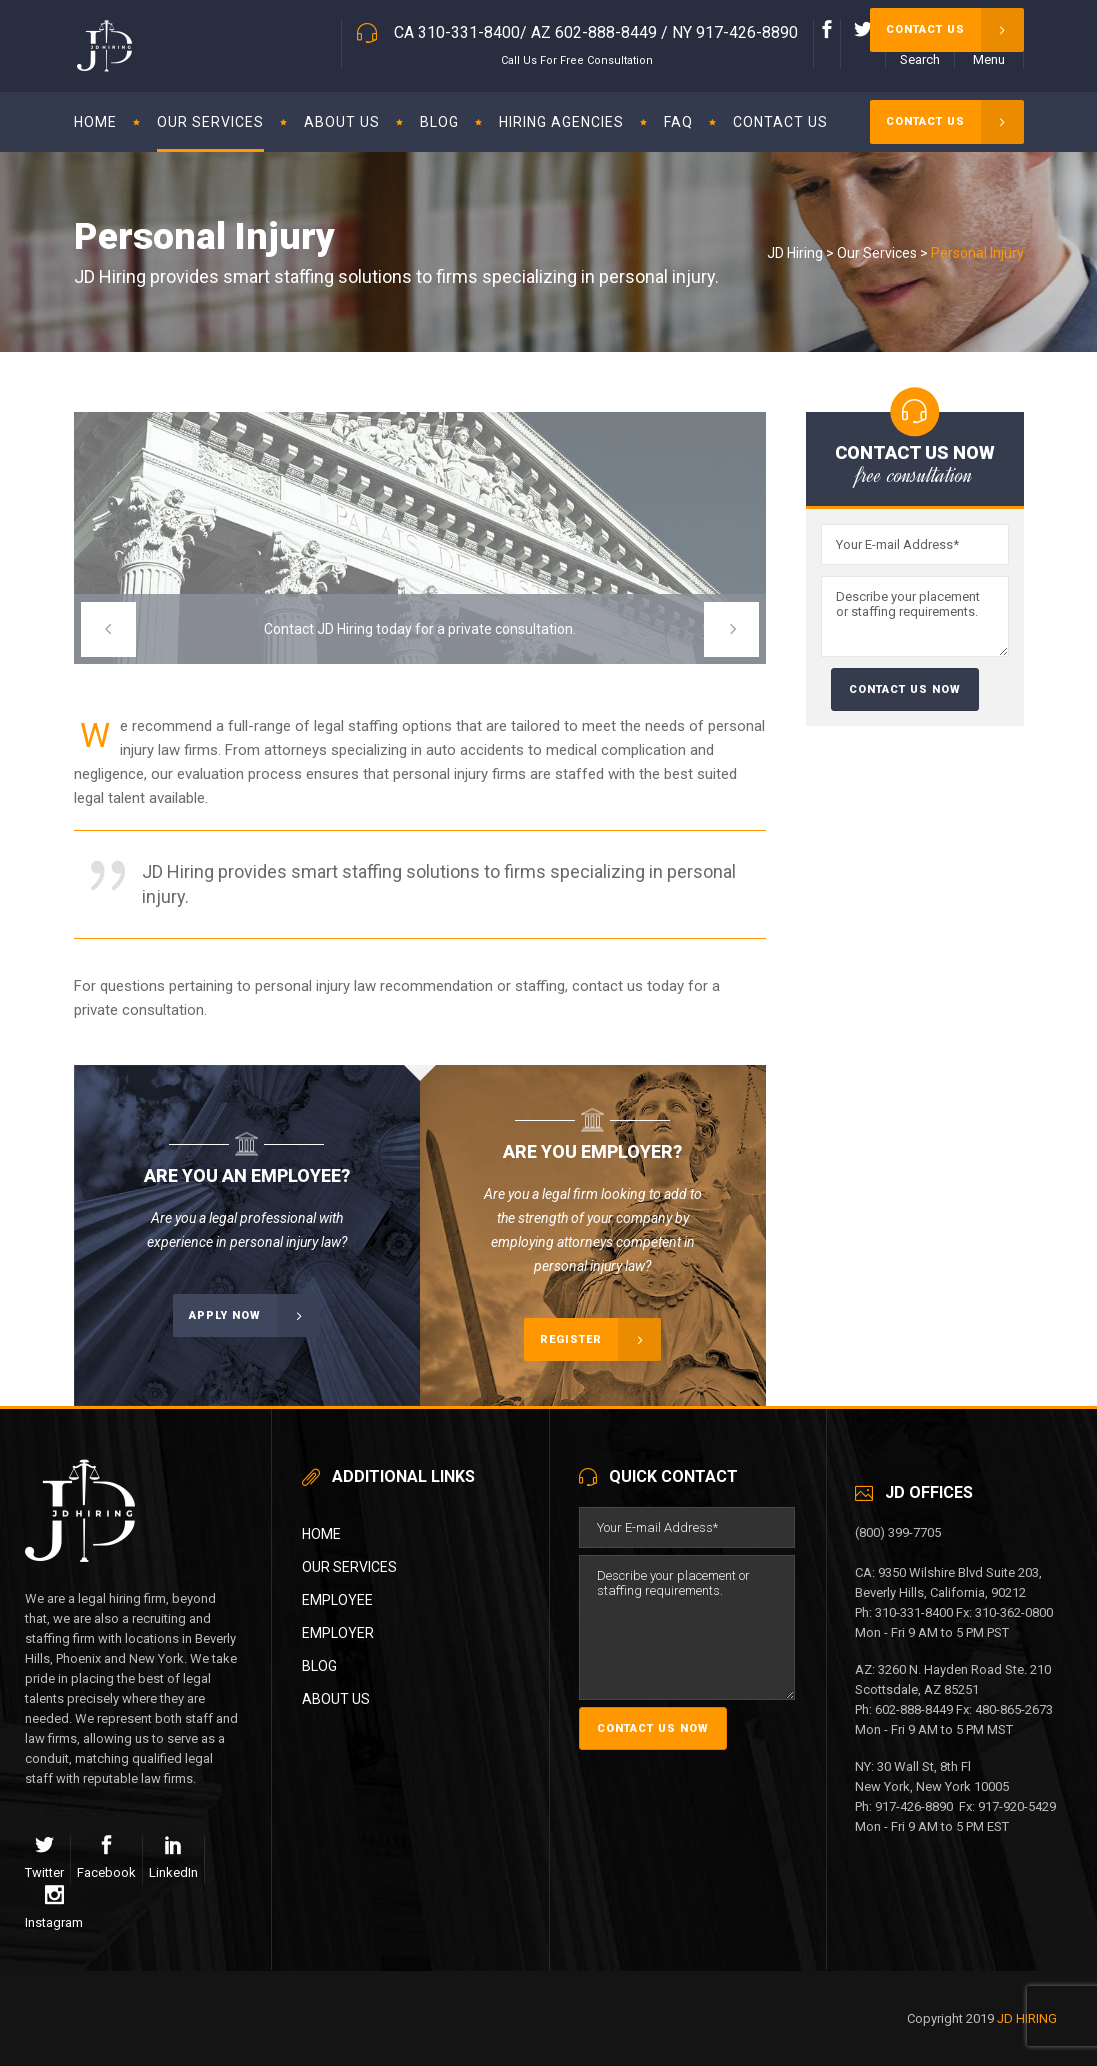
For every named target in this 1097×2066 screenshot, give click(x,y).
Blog (319, 1666)
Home (321, 1534)
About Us (336, 1699)
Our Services (877, 253)
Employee (337, 1600)
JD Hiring (795, 253)
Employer (338, 1633)
